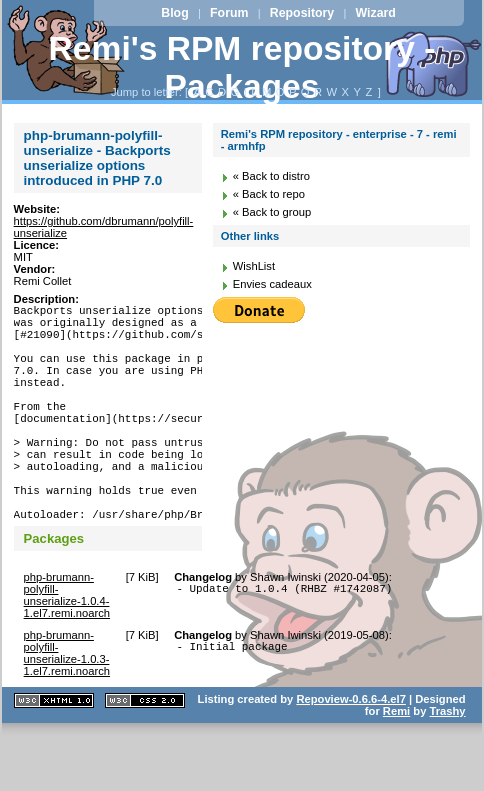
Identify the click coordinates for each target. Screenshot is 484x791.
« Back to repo (269, 194)
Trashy (448, 765)
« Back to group (272, 212)
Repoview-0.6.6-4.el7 (350, 753)
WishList (254, 266)
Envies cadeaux (272, 284)
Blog (174, 13)
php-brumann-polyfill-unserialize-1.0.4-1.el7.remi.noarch (67, 649)
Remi (396, 765)
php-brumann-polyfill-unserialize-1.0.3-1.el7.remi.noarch (67, 707)
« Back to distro (271, 176)
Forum (229, 13)
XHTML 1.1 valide (54, 754)
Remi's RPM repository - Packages (242, 67)
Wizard (376, 13)
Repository (302, 13)
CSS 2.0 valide (145, 754)
